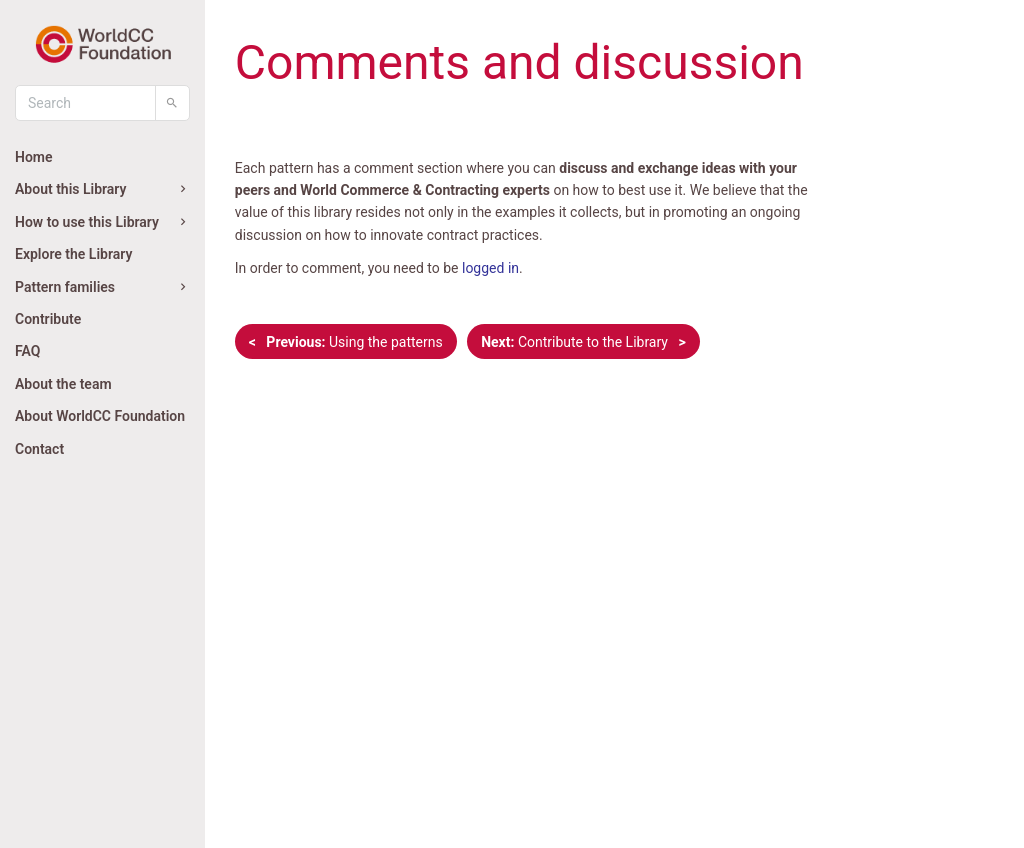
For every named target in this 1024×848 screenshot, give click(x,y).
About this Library (102, 189)
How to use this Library (102, 222)
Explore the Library (73, 254)
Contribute (48, 319)
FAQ (27, 351)
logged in (490, 268)
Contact (39, 449)
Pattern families (102, 287)
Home (34, 157)
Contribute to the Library (583, 342)
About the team (63, 384)
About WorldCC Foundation (100, 416)
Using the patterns (346, 342)
